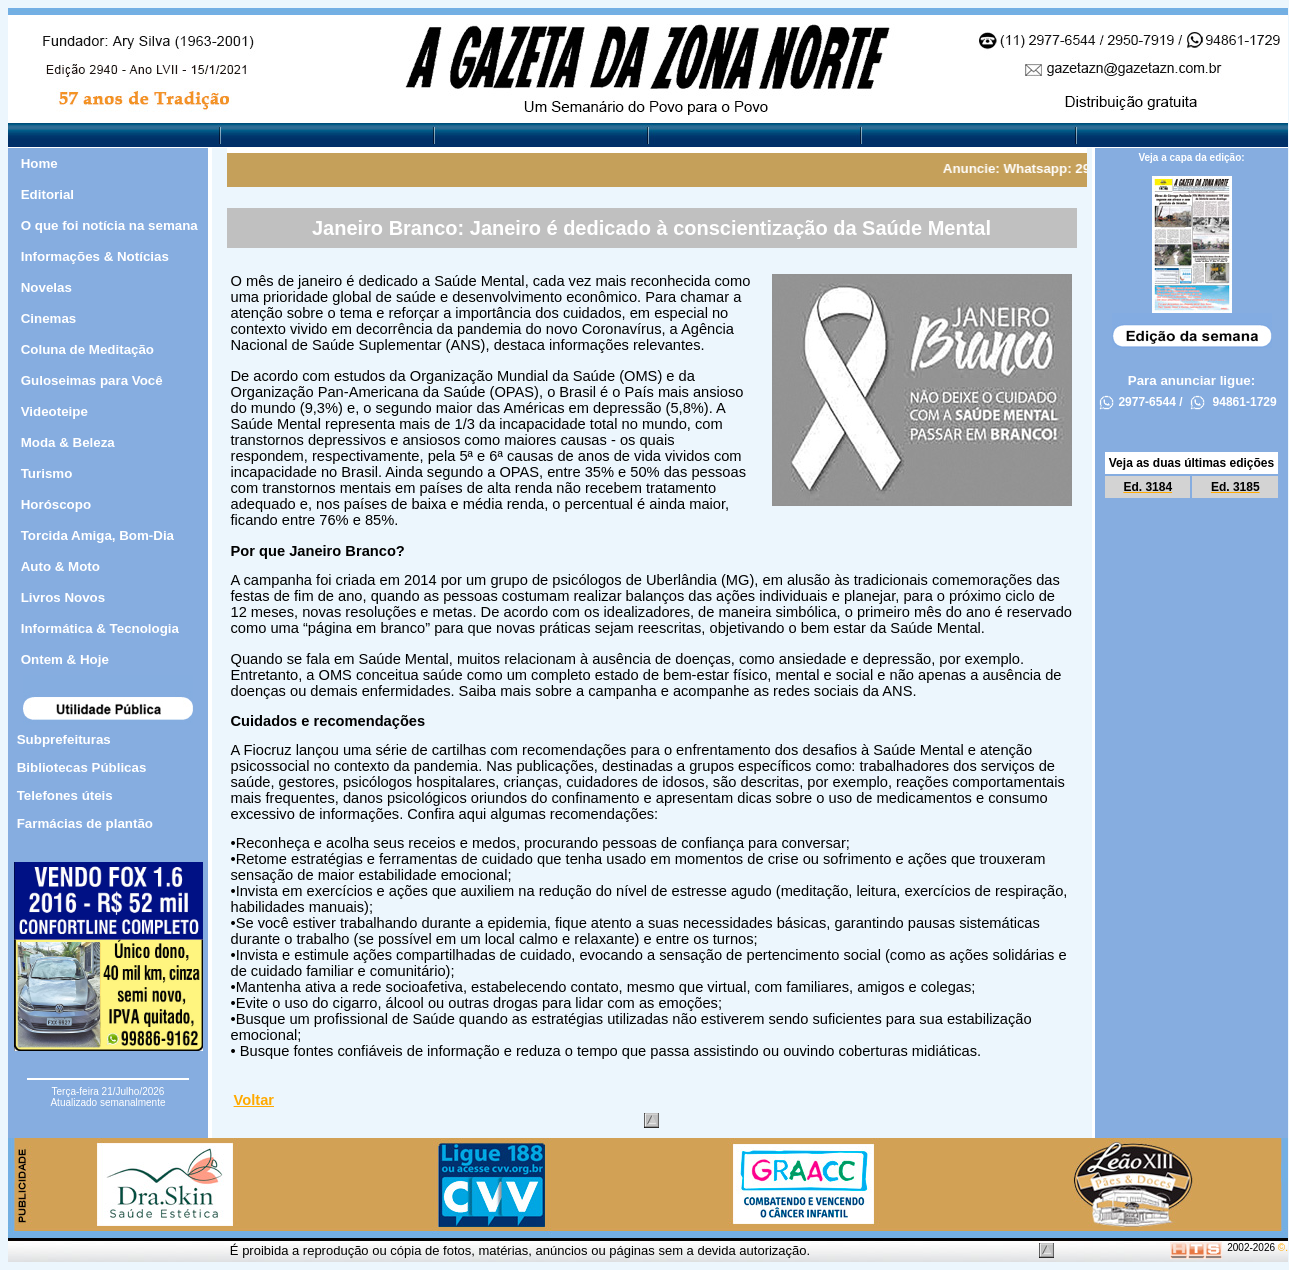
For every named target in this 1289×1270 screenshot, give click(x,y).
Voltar (254, 1100)
